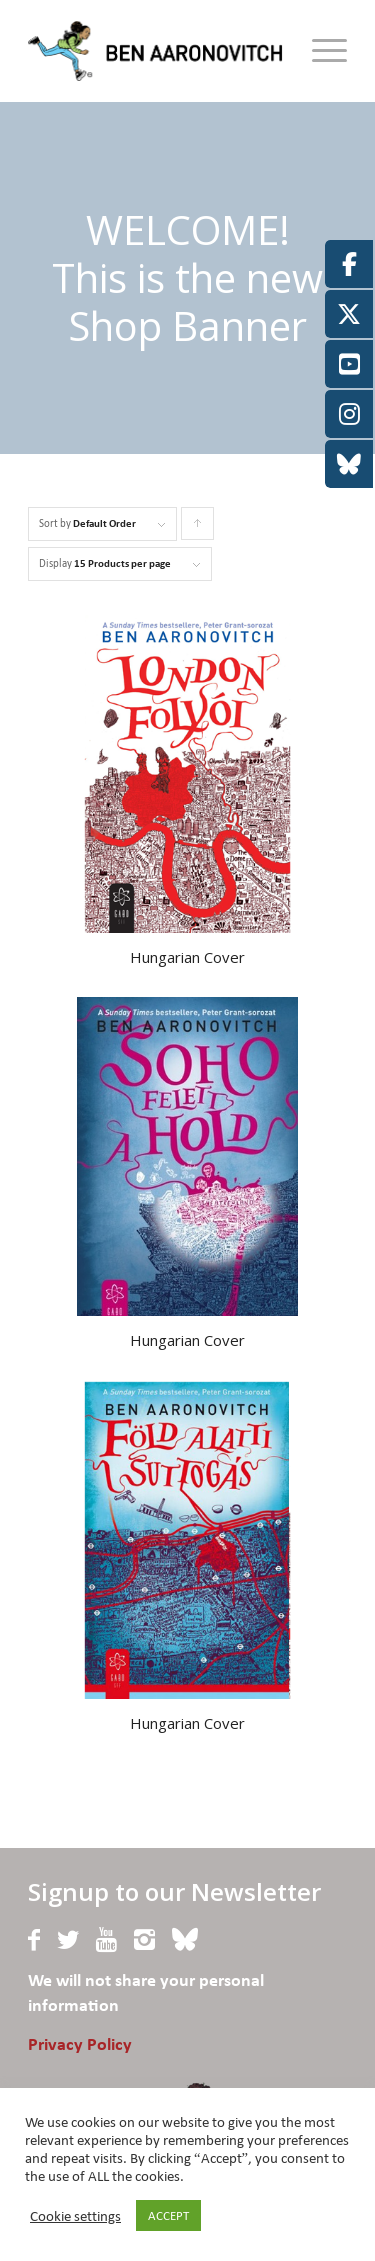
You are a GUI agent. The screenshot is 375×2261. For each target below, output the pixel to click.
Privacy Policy (80, 2045)
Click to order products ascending (198, 528)
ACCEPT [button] (168, 2215)
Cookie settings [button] (75, 2216)
